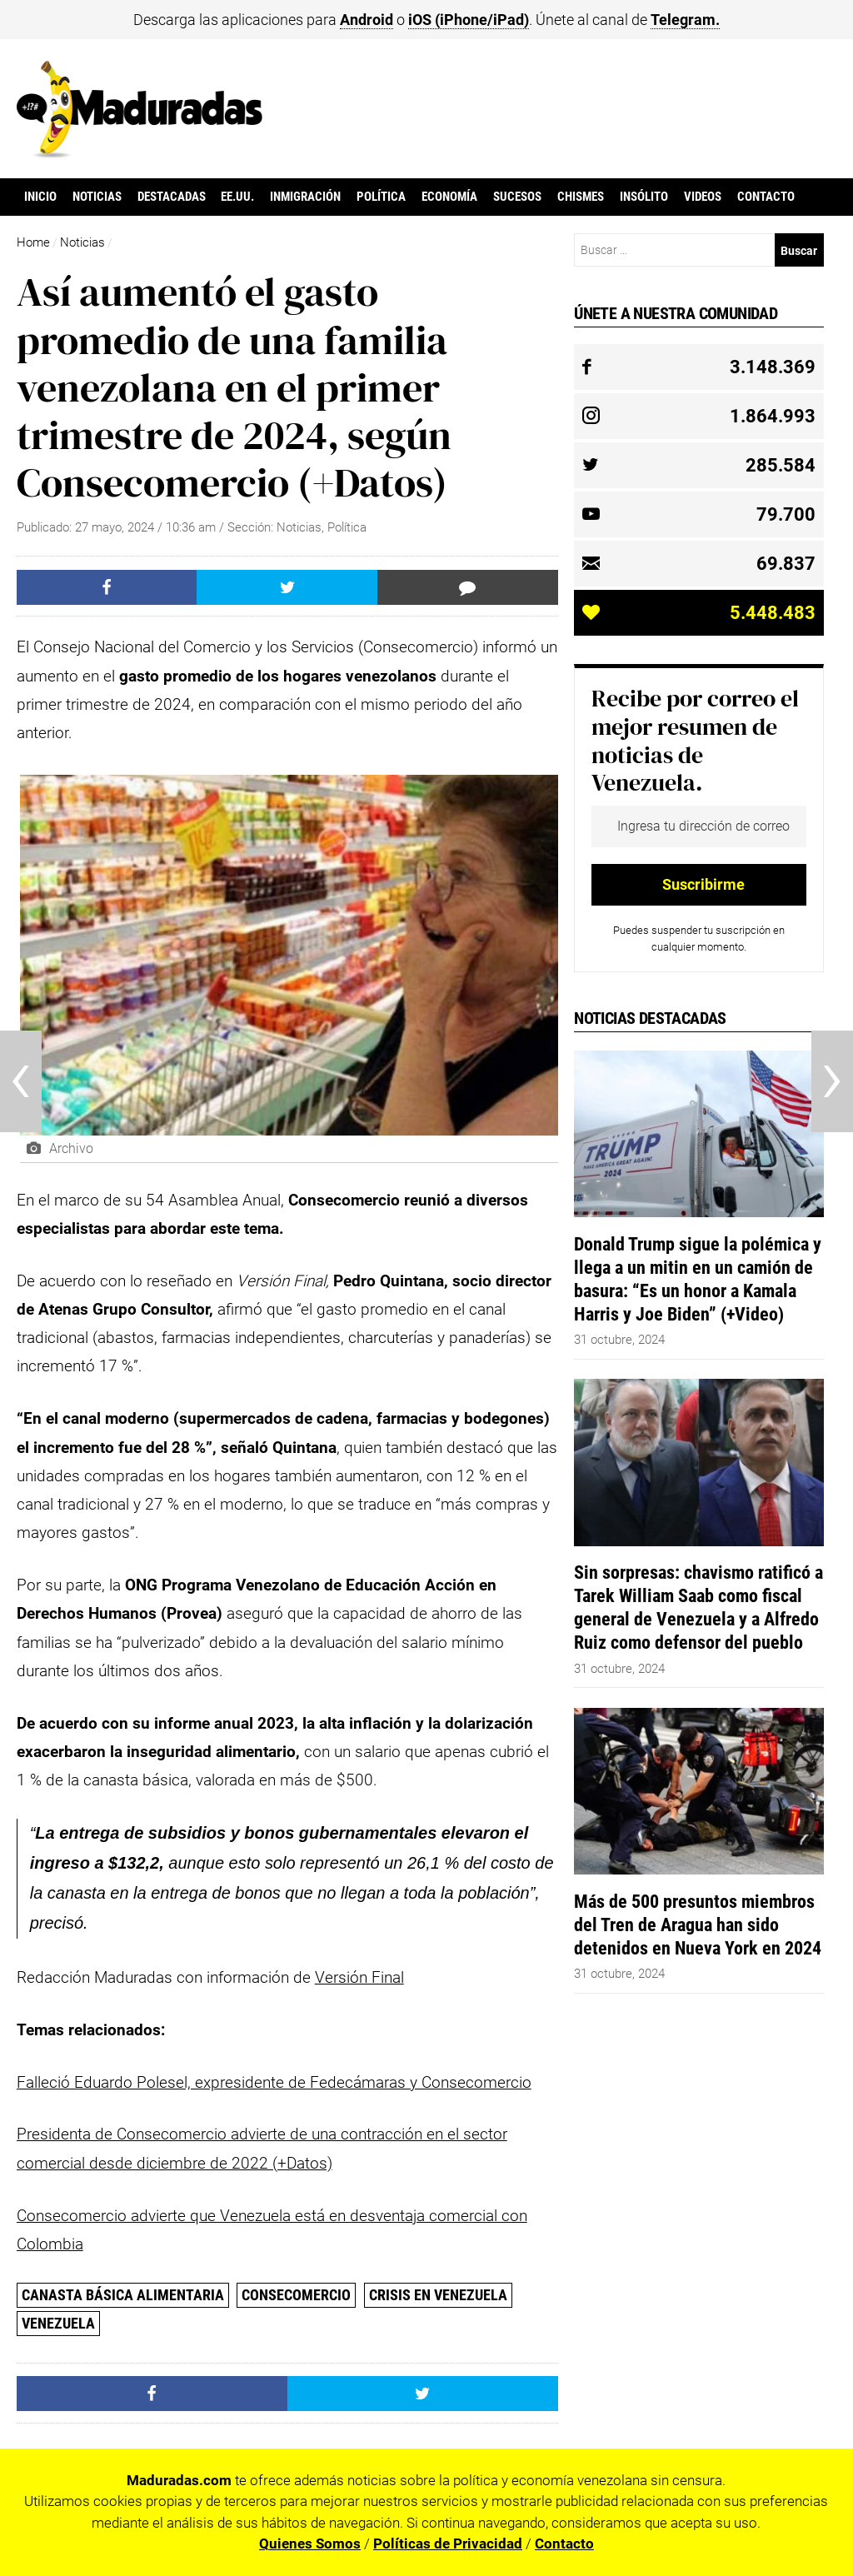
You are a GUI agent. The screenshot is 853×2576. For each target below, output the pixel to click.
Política (381, 196)
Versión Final (359, 1977)
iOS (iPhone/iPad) (468, 19)
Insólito (644, 196)
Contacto (766, 196)
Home (33, 242)
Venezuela (58, 2323)
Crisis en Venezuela (438, 2295)
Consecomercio (296, 2295)
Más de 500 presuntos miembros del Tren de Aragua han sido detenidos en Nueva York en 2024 (697, 1924)
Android (366, 19)
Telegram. (685, 19)
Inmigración (305, 196)
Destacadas (171, 196)
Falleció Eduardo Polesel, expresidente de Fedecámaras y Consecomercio (274, 2082)
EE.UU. (237, 196)
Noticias (97, 196)
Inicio (40, 196)
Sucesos (517, 196)
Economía (449, 196)
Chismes (580, 196)
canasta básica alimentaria (123, 2295)
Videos (702, 196)
